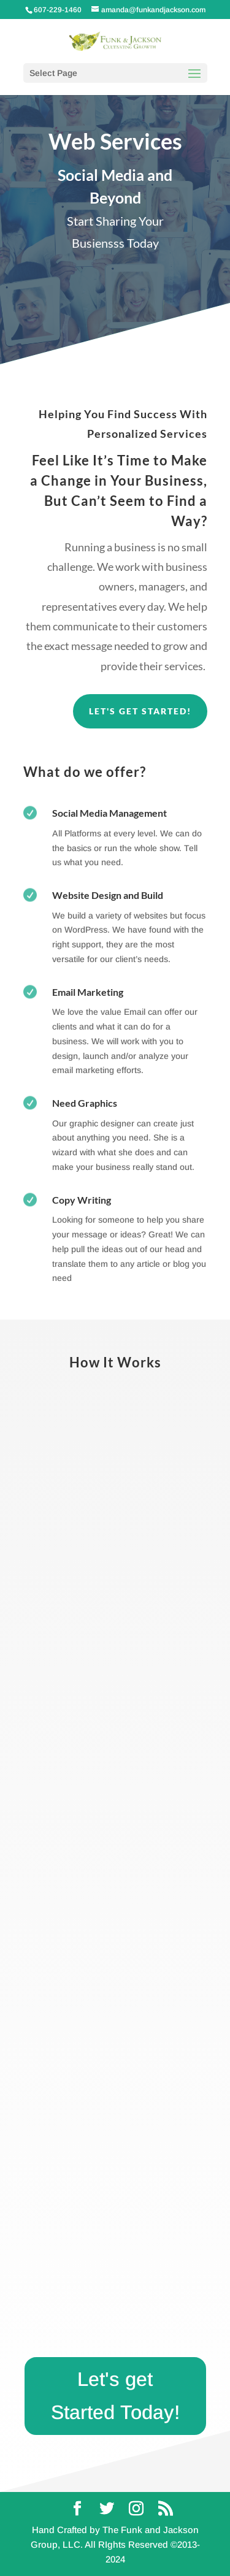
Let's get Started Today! (115, 2395)
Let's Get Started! (140, 711)
